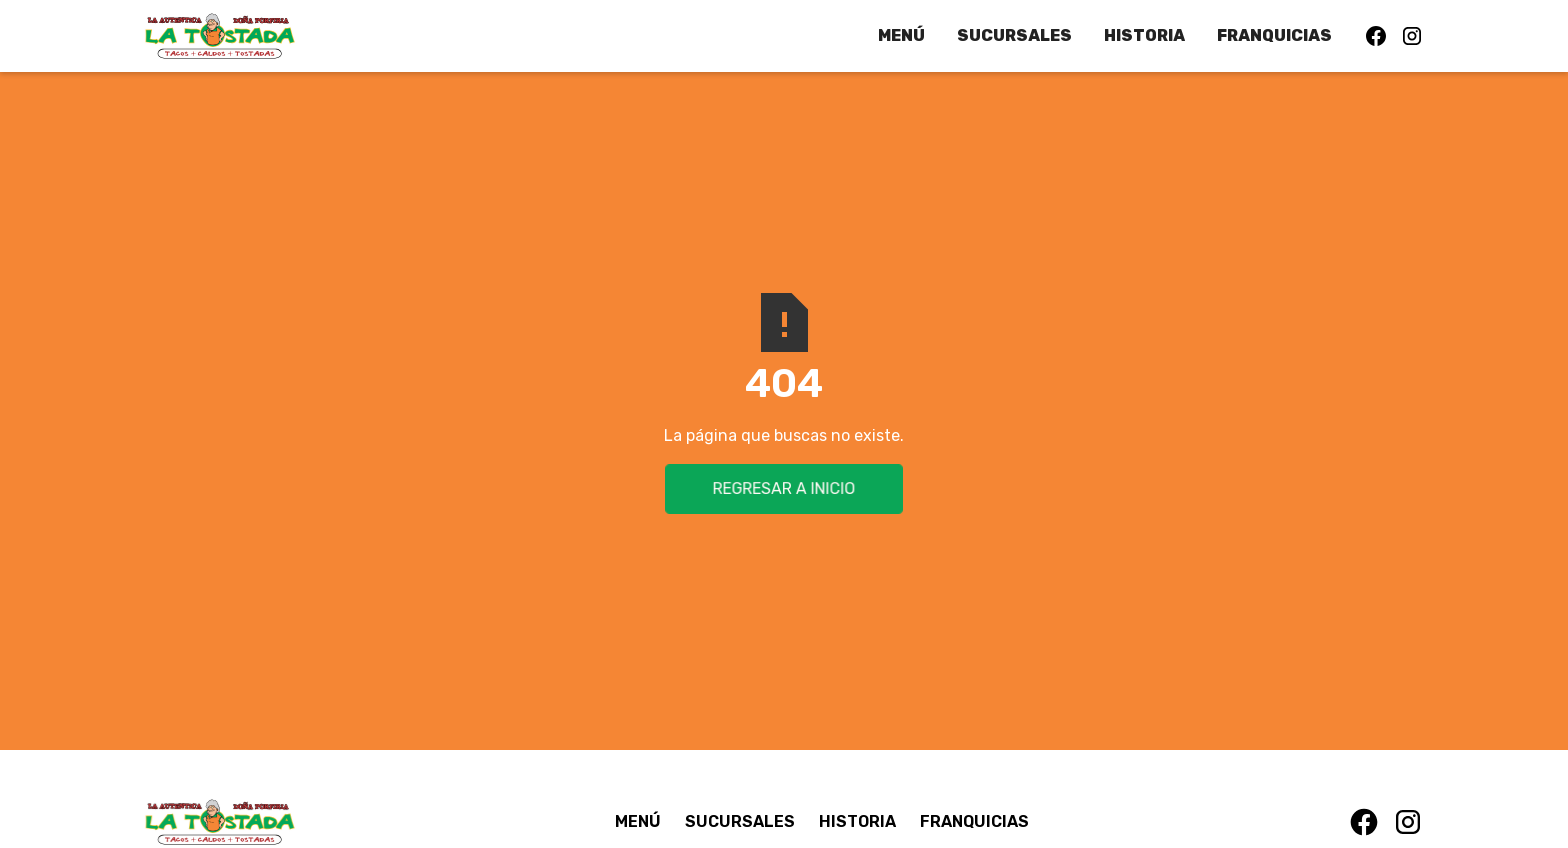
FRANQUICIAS (1274, 35)
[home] (220, 36)
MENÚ (901, 35)
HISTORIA (1144, 35)
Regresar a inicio (783, 488)
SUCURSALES (1014, 35)
